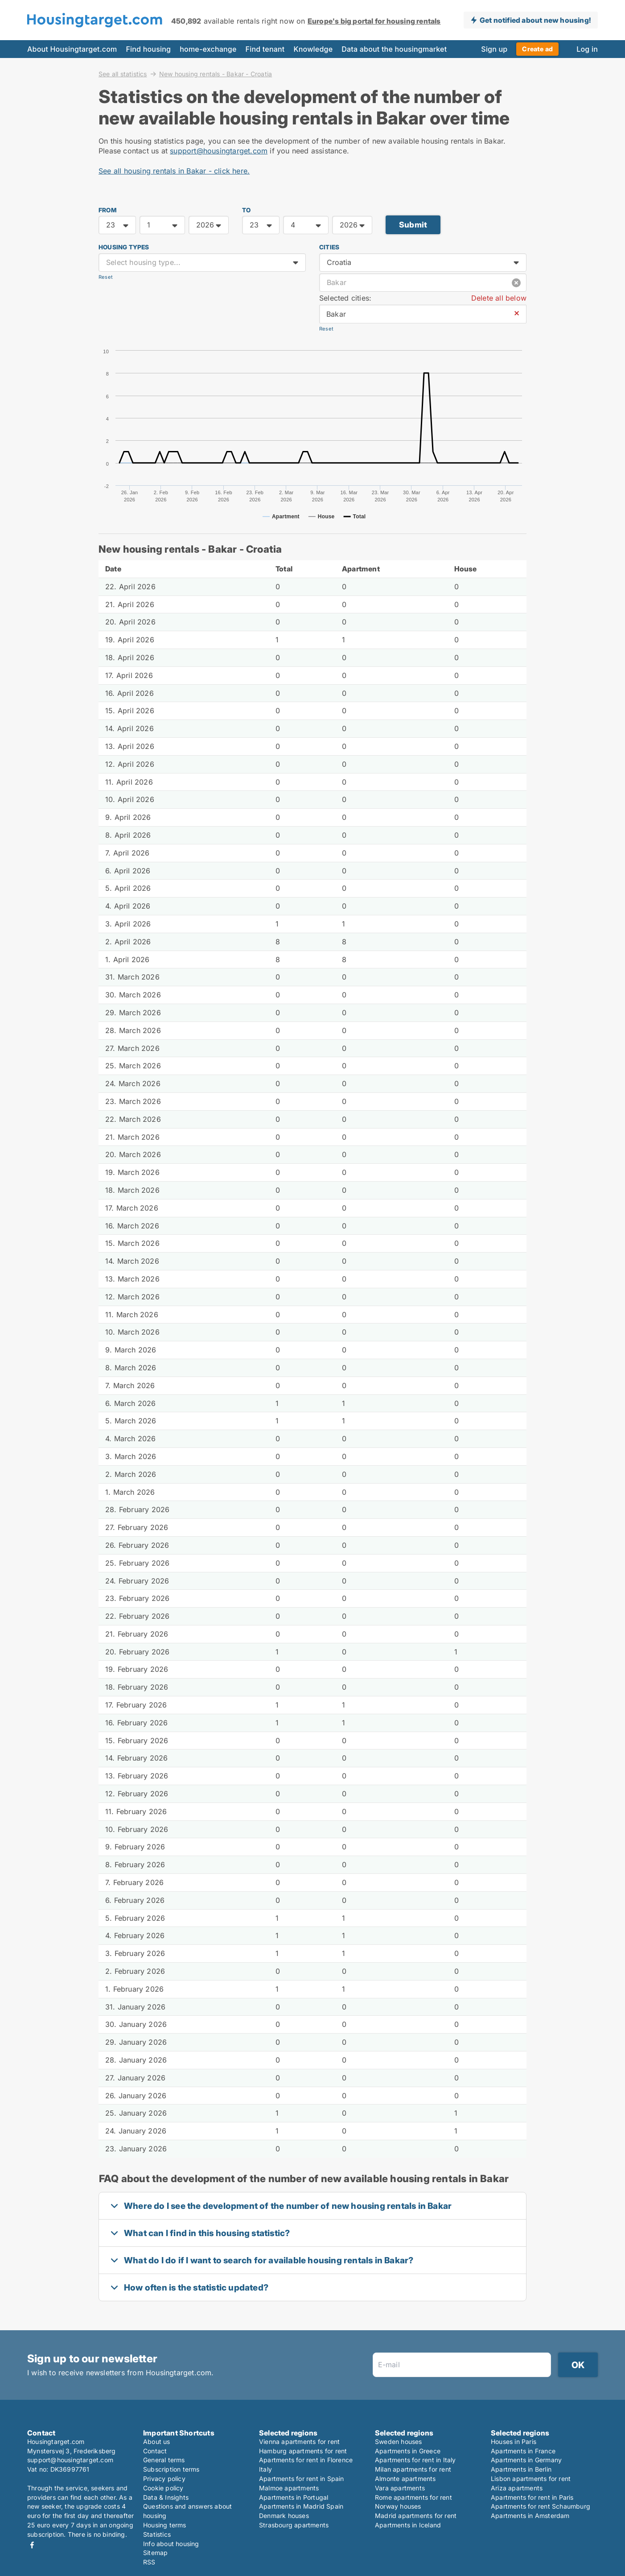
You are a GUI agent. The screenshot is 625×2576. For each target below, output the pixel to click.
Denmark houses (284, 2515)
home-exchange (208, 49)
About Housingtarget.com (72, 49)
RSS (149, 2562)
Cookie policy (163, 2488)
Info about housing (171, 2543)
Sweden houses (398, 2441)
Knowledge (313, 49)
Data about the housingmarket (394, 49)
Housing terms (164, 2525)
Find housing (148, 49)
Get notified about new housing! (535, 20)
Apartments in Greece (407, 2451)
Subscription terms (171, 2469)
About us (156, 2441)
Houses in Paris (513, 2441)
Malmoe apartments (289, 2488)
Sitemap (155, 2552)
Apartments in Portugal (293, 2497)
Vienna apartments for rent (299, 2441)
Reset (106, 277)
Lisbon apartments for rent (531, 2478)
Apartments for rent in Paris (532, 2497)
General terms (164, 2460)
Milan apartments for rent (413, 2469)
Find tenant (265, 49)
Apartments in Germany (526, 2460)
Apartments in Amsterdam (530, 2515)
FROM (107, 210)
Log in (587, 49)
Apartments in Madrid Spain (301, 2506)
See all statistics (123, 73)
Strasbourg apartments (294, 2525)
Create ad (537, 49)
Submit (413, 224)
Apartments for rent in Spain (301, 2478)
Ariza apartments (517, 2488)
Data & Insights (166, 2497)
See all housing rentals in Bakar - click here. (174, 170)
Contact (155, 2451)
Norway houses (398, 2506)
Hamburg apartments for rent (303, 2451)
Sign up (494, 49)
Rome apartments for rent (413, 2497)
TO (246, 210)
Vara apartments (400, 2488)
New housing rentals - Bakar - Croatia (215, 74)
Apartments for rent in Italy (415, 2460)
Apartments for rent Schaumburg (540, 2506)
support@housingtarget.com (218, 150)
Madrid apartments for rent (415, 2515)
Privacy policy (164, 2478)
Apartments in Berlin (521, 2469)
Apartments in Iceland (408, 2525)
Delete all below (498, 298)
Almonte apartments (405, 2478)
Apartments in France (523, 2451)
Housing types (124, 247)
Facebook (32, 2545)
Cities (329, 247)
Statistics (157, 2534)
